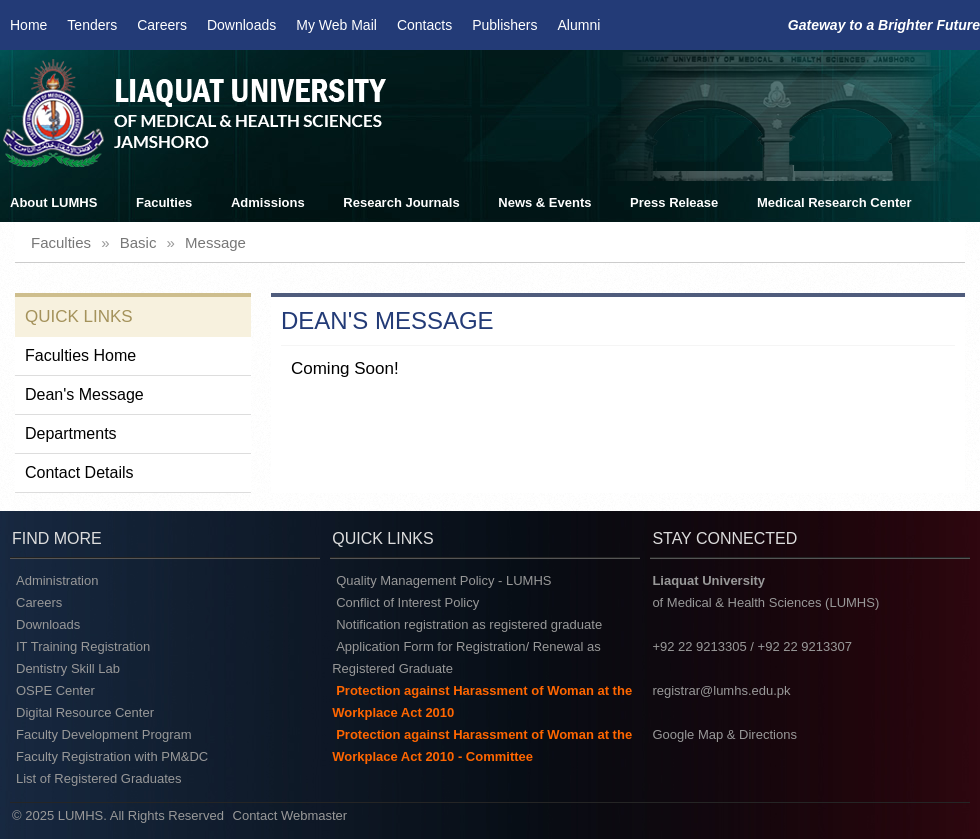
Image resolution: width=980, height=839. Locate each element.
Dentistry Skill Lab (68, 668)
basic (138, 242)
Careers (162, 25)
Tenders (92, 25)
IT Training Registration (83, 646)
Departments (71, 433)
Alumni (579, 25)
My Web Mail (336, 25)
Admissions (268, 202)
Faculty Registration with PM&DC (112, 756)
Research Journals (401, 202)
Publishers (504, 25)
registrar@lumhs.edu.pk (721, 690)
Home (28, 25)
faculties (61, 242)
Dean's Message (84, 394)
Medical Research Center (834, 202)
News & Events (544, 202)
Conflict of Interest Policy (407, 602)
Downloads (241, 25)
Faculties (164, 202)
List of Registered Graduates (98, 778)
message (215, 242)
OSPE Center (55, 690)
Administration (57, 580)
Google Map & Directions (724, 734)
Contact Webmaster (290, 815)
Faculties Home (80, 355)
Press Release (674, 202)
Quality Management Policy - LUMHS (443, 580)
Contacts (424, 25)
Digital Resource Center (85, 712)
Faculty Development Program (104, 734)
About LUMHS (53, 202)
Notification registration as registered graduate (469, 624)
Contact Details (79, 472)
